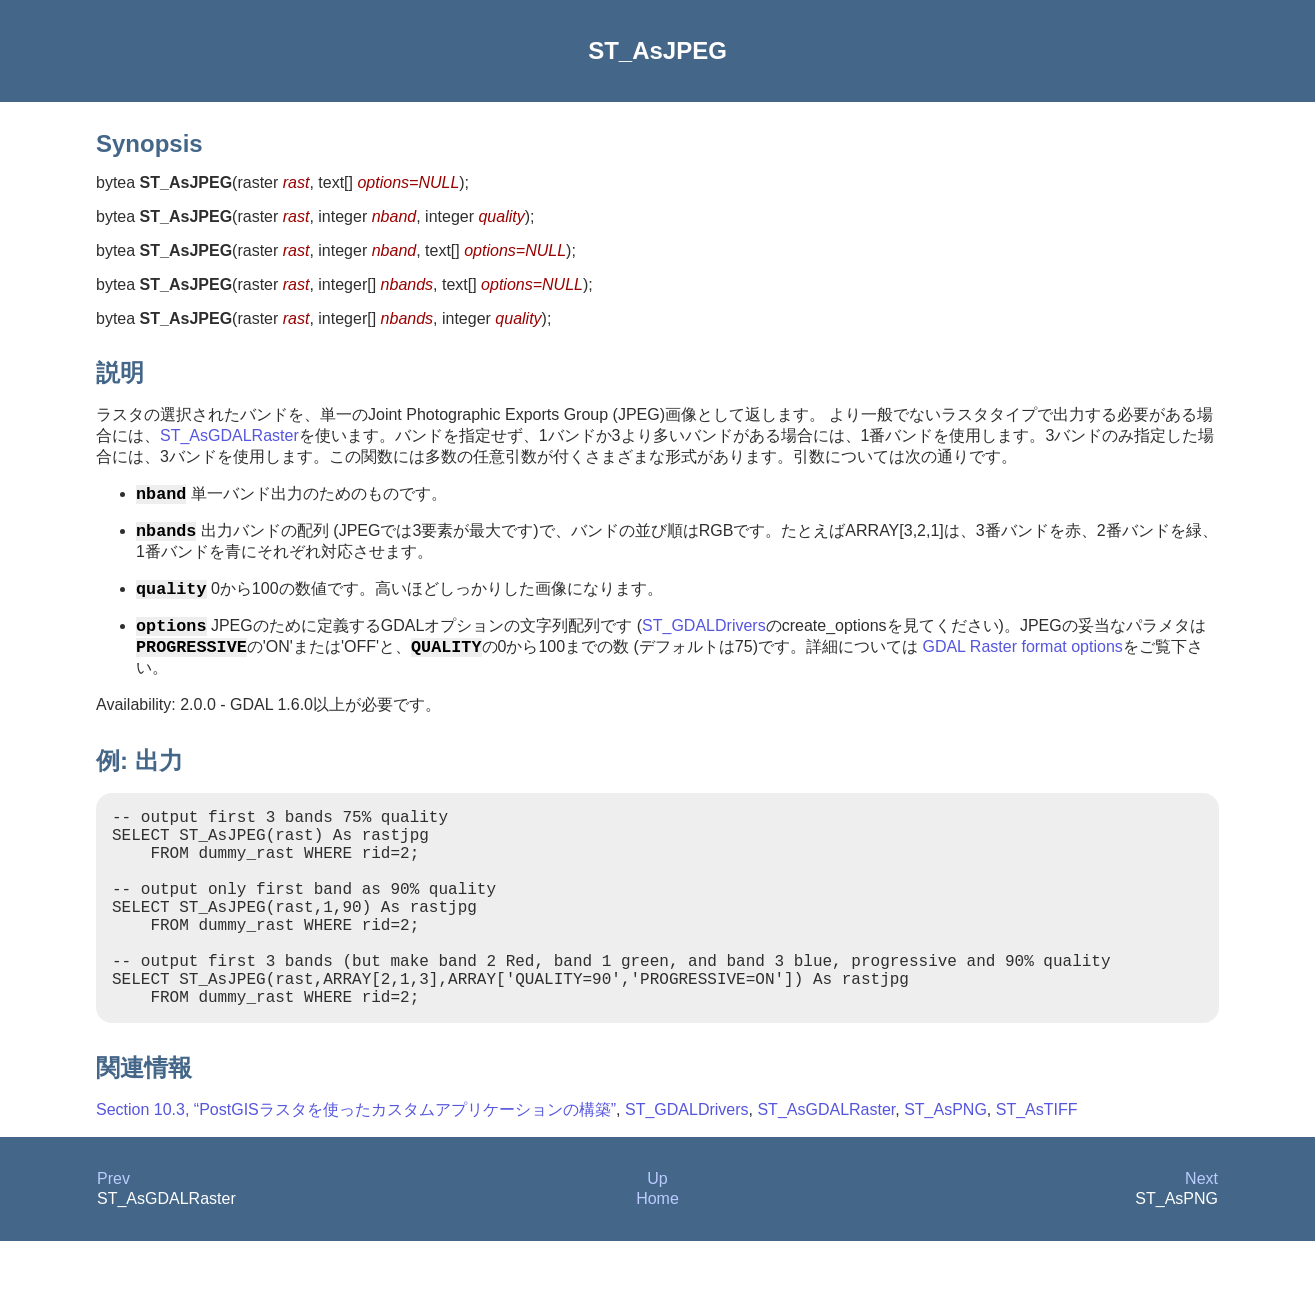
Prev (113, 1237)
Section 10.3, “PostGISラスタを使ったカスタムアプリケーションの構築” (356, 1168)
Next (1201, 1237)
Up (657, 1237)
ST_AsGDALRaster (229, 435)
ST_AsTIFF (1037, 1168)
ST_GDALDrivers (704, 637)
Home (657, 1257)
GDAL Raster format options (1022, 661)
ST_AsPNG (945, 1168)
